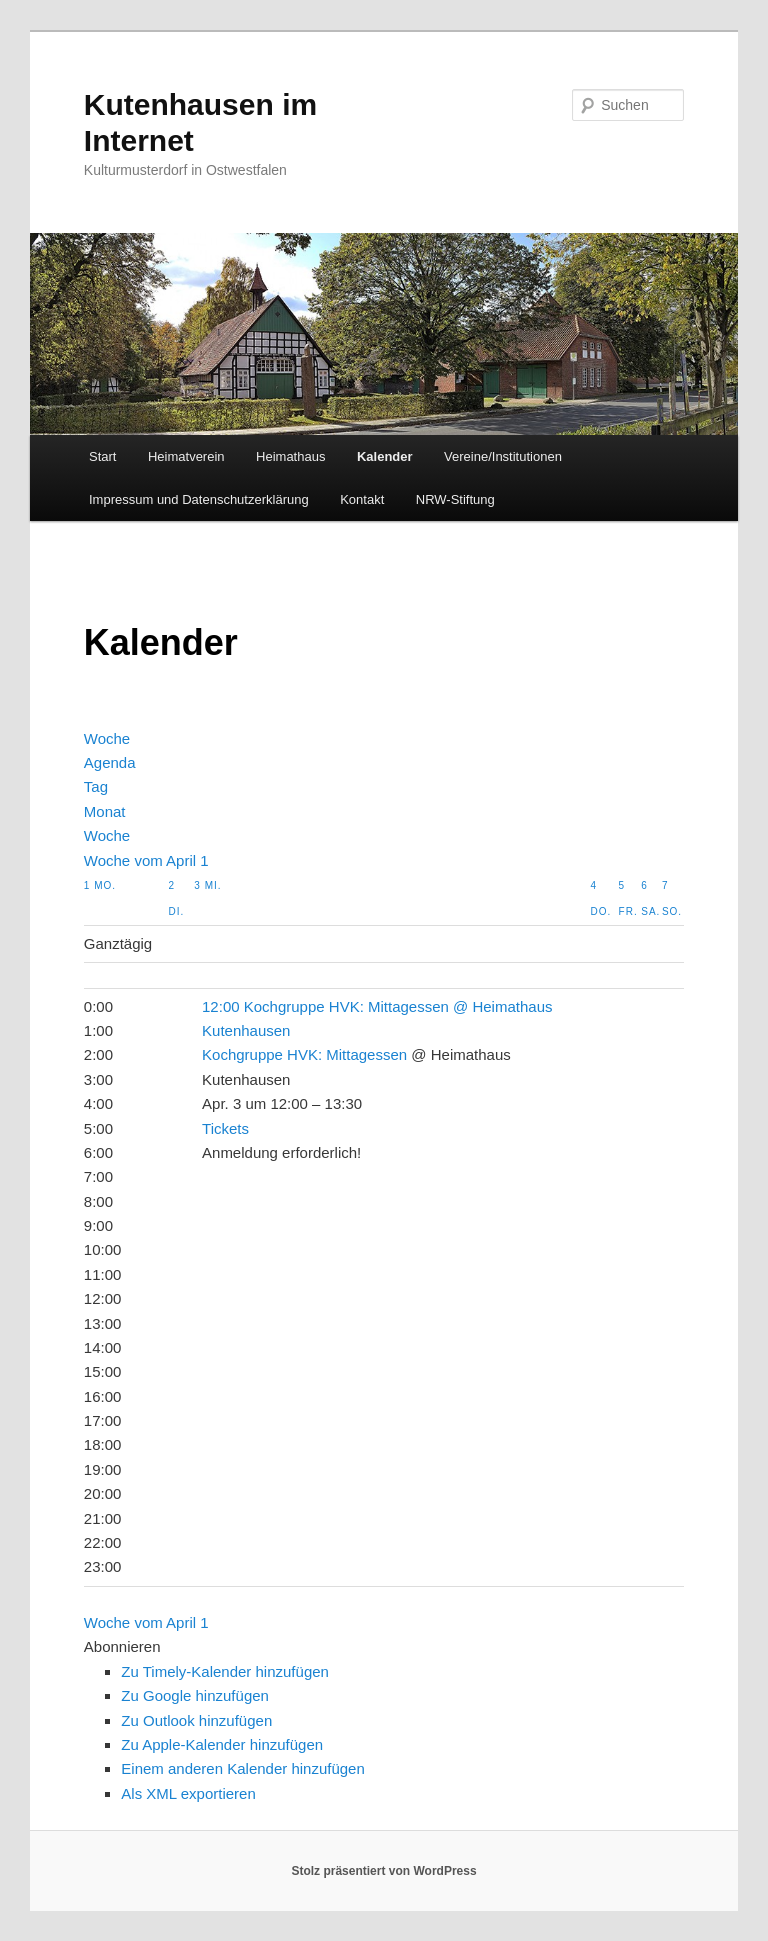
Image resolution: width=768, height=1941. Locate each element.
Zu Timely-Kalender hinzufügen (225, 1671)
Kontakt (362, 499)
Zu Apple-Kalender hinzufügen (222, 1744)
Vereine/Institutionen (503, 456)
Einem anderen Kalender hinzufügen (243, 1768)
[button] (122, 1646)
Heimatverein (186, 456)
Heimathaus (290, 456)
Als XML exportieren (188, 1793)
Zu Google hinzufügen (195, 1695)
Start (102, 456)
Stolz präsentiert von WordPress (383, 1871)
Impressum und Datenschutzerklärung (199, 499)
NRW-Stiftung (455, 499)
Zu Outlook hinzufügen (196, 1720)
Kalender (385, 456)
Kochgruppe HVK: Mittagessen (304, 1054)
